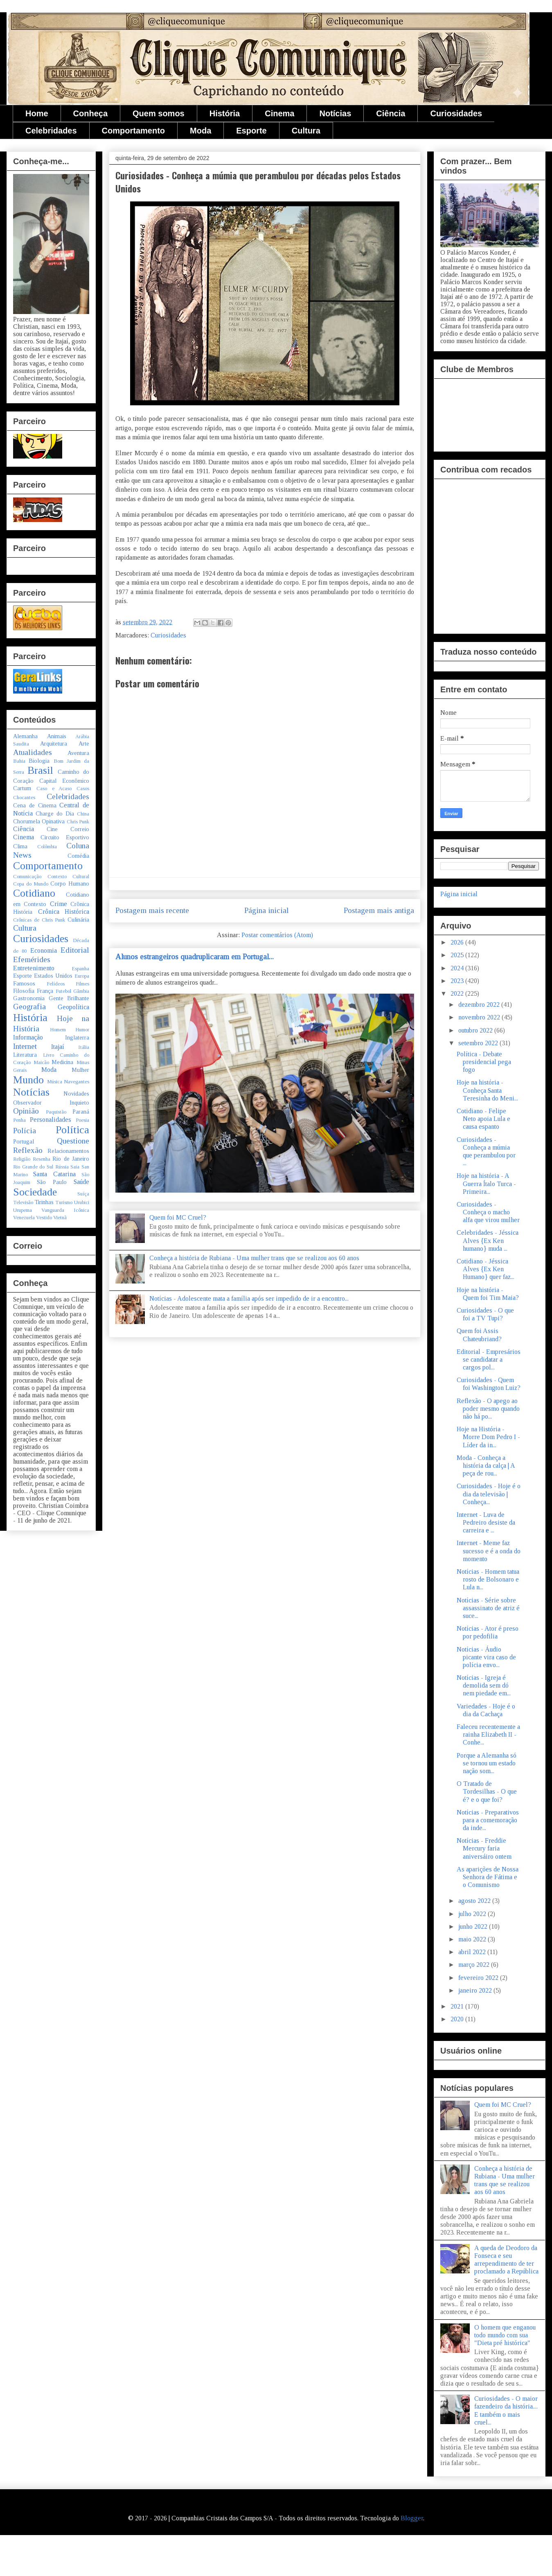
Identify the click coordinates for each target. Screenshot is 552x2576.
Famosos (24, 983)
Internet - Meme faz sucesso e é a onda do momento (488, 1550)
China (83, 814)
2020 (458, 2019)
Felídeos (56, 984)
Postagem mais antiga (379, 910)
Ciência (390, 113)
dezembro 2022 (479, 1004)
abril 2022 (472, 1951)
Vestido (44, 1217)
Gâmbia (81, 991)
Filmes (82, 984)
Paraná (80, 1111)
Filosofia (23, 990)
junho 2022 (473, 1926)
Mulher (80, 1070)
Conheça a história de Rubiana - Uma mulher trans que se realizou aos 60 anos (254, 1257)
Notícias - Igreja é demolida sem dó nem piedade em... (484, 1685)
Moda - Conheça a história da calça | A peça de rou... (486, 1465)
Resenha (41, 1159)
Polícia (24, 1130)
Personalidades (50, 1119)
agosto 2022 (475, 1900)
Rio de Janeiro (70, 1158)
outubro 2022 (476, 1030)
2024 (458, 968)
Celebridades (51, 130)
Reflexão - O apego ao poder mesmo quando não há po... (488, 1408)
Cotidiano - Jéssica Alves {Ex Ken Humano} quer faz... (485, 1269)
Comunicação (27, 876)
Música (54, 1082)
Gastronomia (29, 998)
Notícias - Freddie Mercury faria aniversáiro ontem (484, 1848)
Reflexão (28, 1150)
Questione (73, 1141)
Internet (25, 1046)
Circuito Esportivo (65, 837)
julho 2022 (473, 1913)
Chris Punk (78, 822)
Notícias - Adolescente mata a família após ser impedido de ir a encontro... (249, 1298)
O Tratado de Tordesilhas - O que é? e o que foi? (487, 1791)
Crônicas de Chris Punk (39, 920)
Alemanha (25, 736)
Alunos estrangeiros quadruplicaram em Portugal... (194, 956)
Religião (21, 1159)
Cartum (22, 788)
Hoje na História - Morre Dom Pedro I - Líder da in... (488, 1437)
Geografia (29, 1006)
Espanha (80, 969)
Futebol (63, 991)
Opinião (26, 1111)
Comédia (78, 855)
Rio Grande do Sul (33, 1167)
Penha (19, 1120)
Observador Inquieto (51, 1102)
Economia (43, 950)
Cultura (306, 130)
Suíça (83, 1194)
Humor (82, 1030)
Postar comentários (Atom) (277, 934)
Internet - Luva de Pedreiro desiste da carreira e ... (486, 1522)
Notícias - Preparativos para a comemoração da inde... (488, 1820)
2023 (458, 980)
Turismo (63, 1202)
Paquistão (56, 1112)
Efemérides (31, 959)
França (45, 990)
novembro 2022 (480, 1017)
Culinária (78, 919)
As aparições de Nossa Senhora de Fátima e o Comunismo (487, 1877)
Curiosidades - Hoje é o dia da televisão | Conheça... (488, 1493)
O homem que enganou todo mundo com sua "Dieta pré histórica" (505, 2335)
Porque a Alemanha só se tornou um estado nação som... (486, 1763)
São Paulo (52, 1182)
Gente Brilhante (69, 998)
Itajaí (57, 1046)
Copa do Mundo (30, 884)
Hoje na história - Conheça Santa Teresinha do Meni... (487, 1090)
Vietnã (60, 1217)
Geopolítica (73, 1006)
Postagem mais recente (152, 910)
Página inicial (266, 910)
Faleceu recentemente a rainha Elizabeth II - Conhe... (488, 1734)
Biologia (39, 760)
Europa (81, 976)
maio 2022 (473, 1939)
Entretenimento (33, 968)
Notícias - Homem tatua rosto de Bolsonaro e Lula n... (488, 1579)
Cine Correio (68, 829)
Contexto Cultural (68, 876)
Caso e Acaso (54, 788)
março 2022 (474, 1964)
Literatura (25, 1054)
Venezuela (24, 1217)
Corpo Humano (69, 883)
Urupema (22, 1210)
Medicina (62, 1062)
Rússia (62, 1167)
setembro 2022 (479, 1042)
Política (72, 1130)
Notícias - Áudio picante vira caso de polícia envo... (486, 1657)
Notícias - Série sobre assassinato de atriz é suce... (488, 1608)
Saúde (81, 1181)
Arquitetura (53, 743)
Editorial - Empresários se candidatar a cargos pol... (488, 1359)
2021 (458, 2006)
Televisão (23, 1202)
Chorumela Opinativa (39, 821)
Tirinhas (44, 1202)
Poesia (82, 1120)
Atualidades (32, 752)
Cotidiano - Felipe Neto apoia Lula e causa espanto (483, 1118)
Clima (20, 846)
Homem (58, 1030)
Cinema (279, 113)
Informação (28, 1037)
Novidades (76, 1093)
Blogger (412, 2518)
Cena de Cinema (34, 805)
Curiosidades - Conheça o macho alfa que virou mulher (488, 1212)
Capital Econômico (64, 780)
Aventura (78, 753)
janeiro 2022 (475, 1990)
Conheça (90, 113)
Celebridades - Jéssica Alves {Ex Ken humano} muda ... (487, 1240)
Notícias (335, 113)
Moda (200, 130)
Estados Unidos (53, 975)
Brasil (40, 770)
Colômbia (47, 847)
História (225, 113)
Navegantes (76, 1082)
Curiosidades (456, 113)
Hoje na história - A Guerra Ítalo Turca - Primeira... (486, 1183)
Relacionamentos (68, 1151)
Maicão (41, 1062)
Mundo (28, 1080)
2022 (458, 993)
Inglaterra (77, 1037)
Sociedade (35, 1192)
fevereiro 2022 (479, 1977)
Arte (84, 743)
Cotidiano (34, 893)
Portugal (23, 1141)
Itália (83, 1047)
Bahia (19, 761)
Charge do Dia (55, 813)
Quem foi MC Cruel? (177, 1217)
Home (36, 113)
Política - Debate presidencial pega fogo (484, 1062)
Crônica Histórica (64, 911)
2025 (458, 954)
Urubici (81, 1202)
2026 (458, 942)
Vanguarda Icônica (65, 1210)
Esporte (251, 130)
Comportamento (133, 130)
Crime (58, 903)
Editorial (75, 950)
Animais (56, 736)
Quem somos (159, 113)
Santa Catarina (54, 1173)
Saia (74, 1167)
